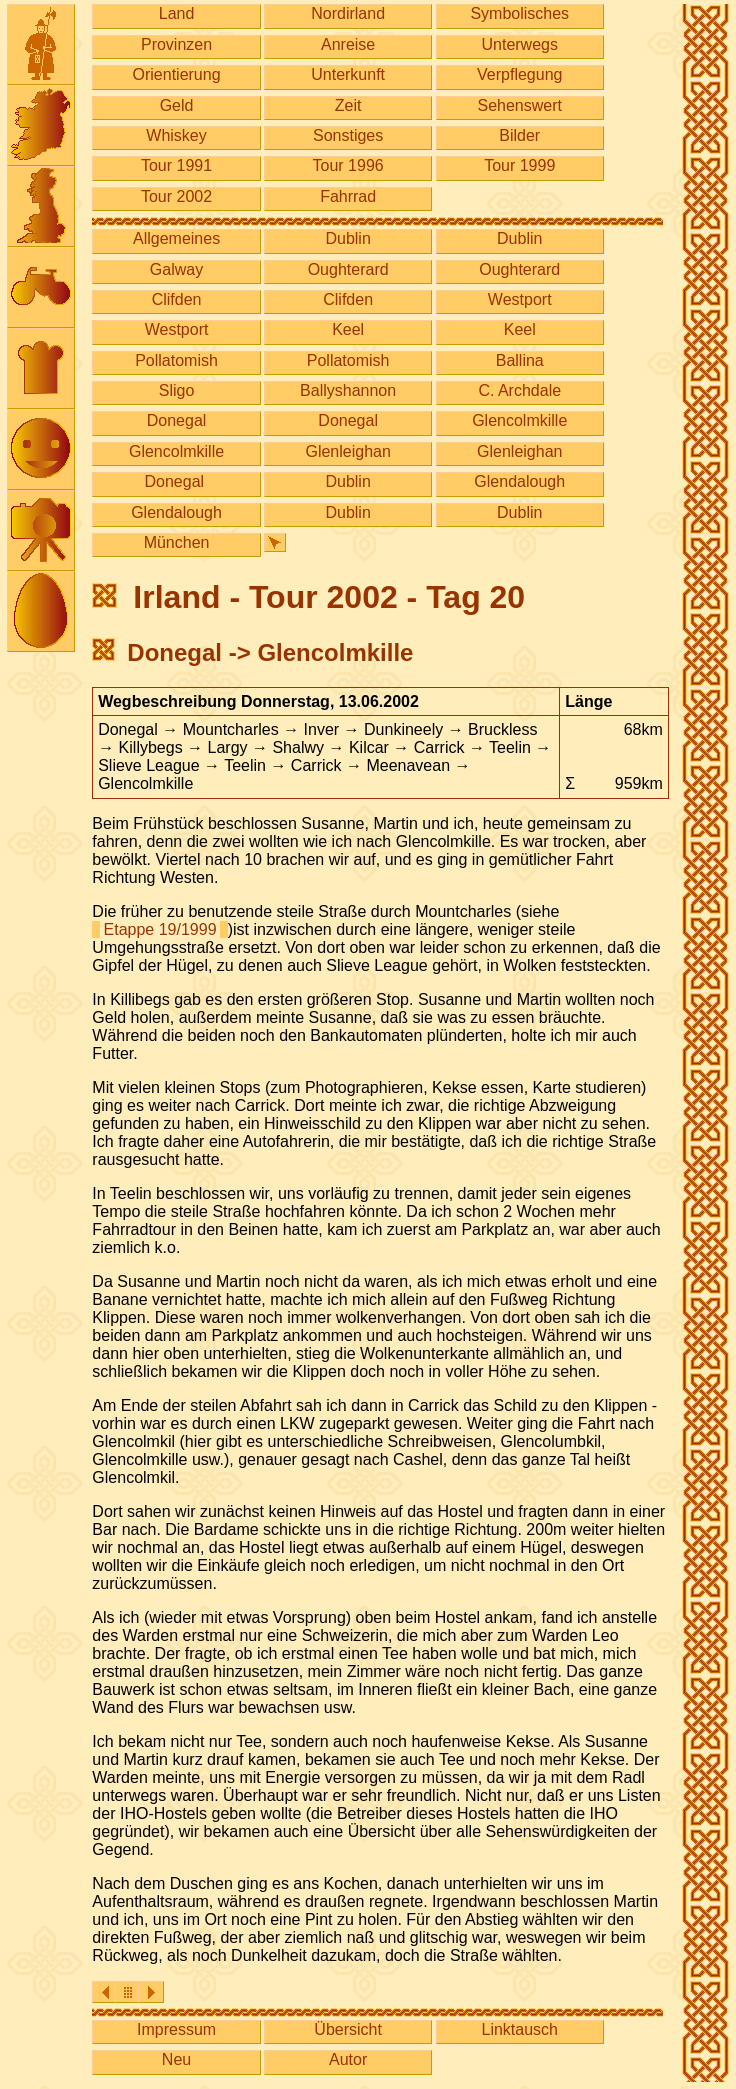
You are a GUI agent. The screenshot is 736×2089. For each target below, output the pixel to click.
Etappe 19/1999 (160, 929)
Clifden (177, 299)
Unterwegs (519, 44)
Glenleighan (347, 451)
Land (177, 13)
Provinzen (176, 44)
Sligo (177, 390)
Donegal (177, 420)
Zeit (348, 105)
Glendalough (519, 481)
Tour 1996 (348, 165)
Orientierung (177, 74)
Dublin (347, 238)
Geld (177, 105)
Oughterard (348, 269)
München (177, 542)
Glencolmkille (519, 420)
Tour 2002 (176, 196)
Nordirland (348, 13)
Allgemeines (176, 238)
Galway (176, 269)
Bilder (519, 135)
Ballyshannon (348, 390)
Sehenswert (519, 105)
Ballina (520, 360)
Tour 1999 (519, 165)
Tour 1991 (176, 165)
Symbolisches (519, 13)
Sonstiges (348, 135)
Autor (348, 2059)
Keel (348, 329)
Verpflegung (519, 74)
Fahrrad (348, 196)
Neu (176, 2059)
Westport (520, 299)
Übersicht (348, 2029)
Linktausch (519, 2029)
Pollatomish (176, 360)
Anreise (348, 44)
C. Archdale (519, 390)
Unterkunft (348, 74)
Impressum (176, 2029)
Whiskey (176, 135)
